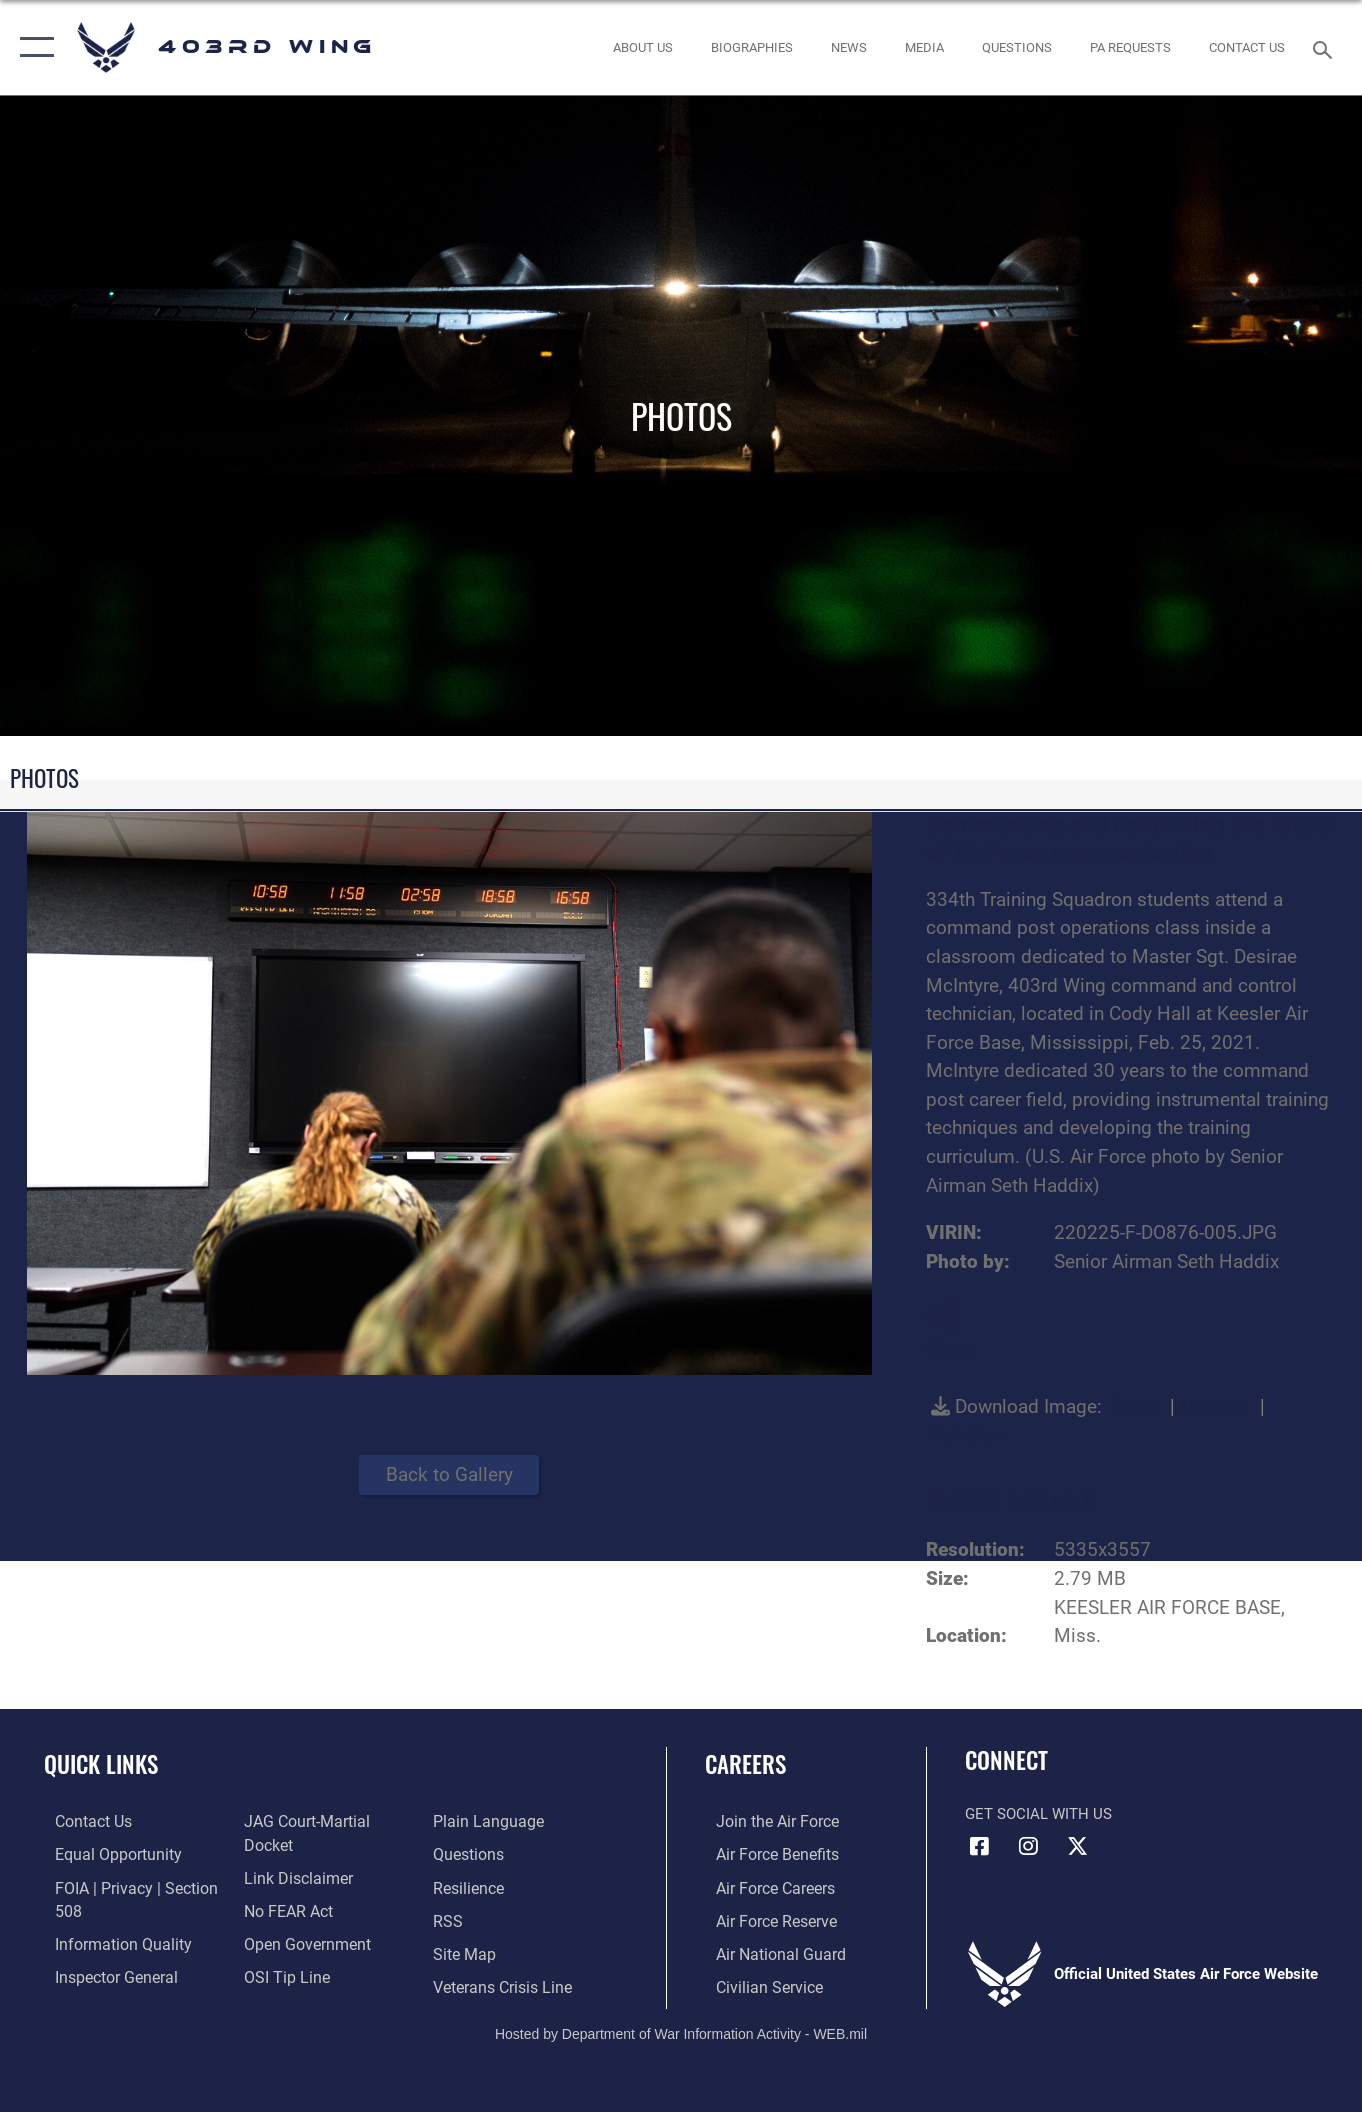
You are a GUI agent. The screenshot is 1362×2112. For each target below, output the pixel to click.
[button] (32, 47)
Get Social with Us (1038, 1814)
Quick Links (101, 1764)
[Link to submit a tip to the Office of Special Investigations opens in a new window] (280, 1951)
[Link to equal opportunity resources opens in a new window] (103, 1854)
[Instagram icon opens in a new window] (1029, 1846)
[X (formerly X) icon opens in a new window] (1078, 1846)
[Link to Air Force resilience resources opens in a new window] (470, 1854)
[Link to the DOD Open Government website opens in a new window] (299, 1918)
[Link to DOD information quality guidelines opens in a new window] (108, 1941)
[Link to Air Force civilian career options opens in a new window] (756, 1983)
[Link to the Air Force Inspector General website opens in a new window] (103, 1973)
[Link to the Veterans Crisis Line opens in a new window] (503, 1951)
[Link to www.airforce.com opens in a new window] (764, 1821)
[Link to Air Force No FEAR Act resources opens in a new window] (283, 1886)
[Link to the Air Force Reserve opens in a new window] (764, 1918)
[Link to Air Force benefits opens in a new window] (764, 1854)
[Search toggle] (1326, 48)
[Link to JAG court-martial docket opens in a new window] (326, 1821)
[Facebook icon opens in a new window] (980, 1846)
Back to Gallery (449, 1474)
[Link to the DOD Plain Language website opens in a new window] (290, 1983)
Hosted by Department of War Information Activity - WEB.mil (681, 2029)
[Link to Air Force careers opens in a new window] (763, 1886)
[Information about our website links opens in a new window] (292, 1854)
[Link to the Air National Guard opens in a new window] (766, 1951)
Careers (745, 1764)
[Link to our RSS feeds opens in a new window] (449, 1886)
